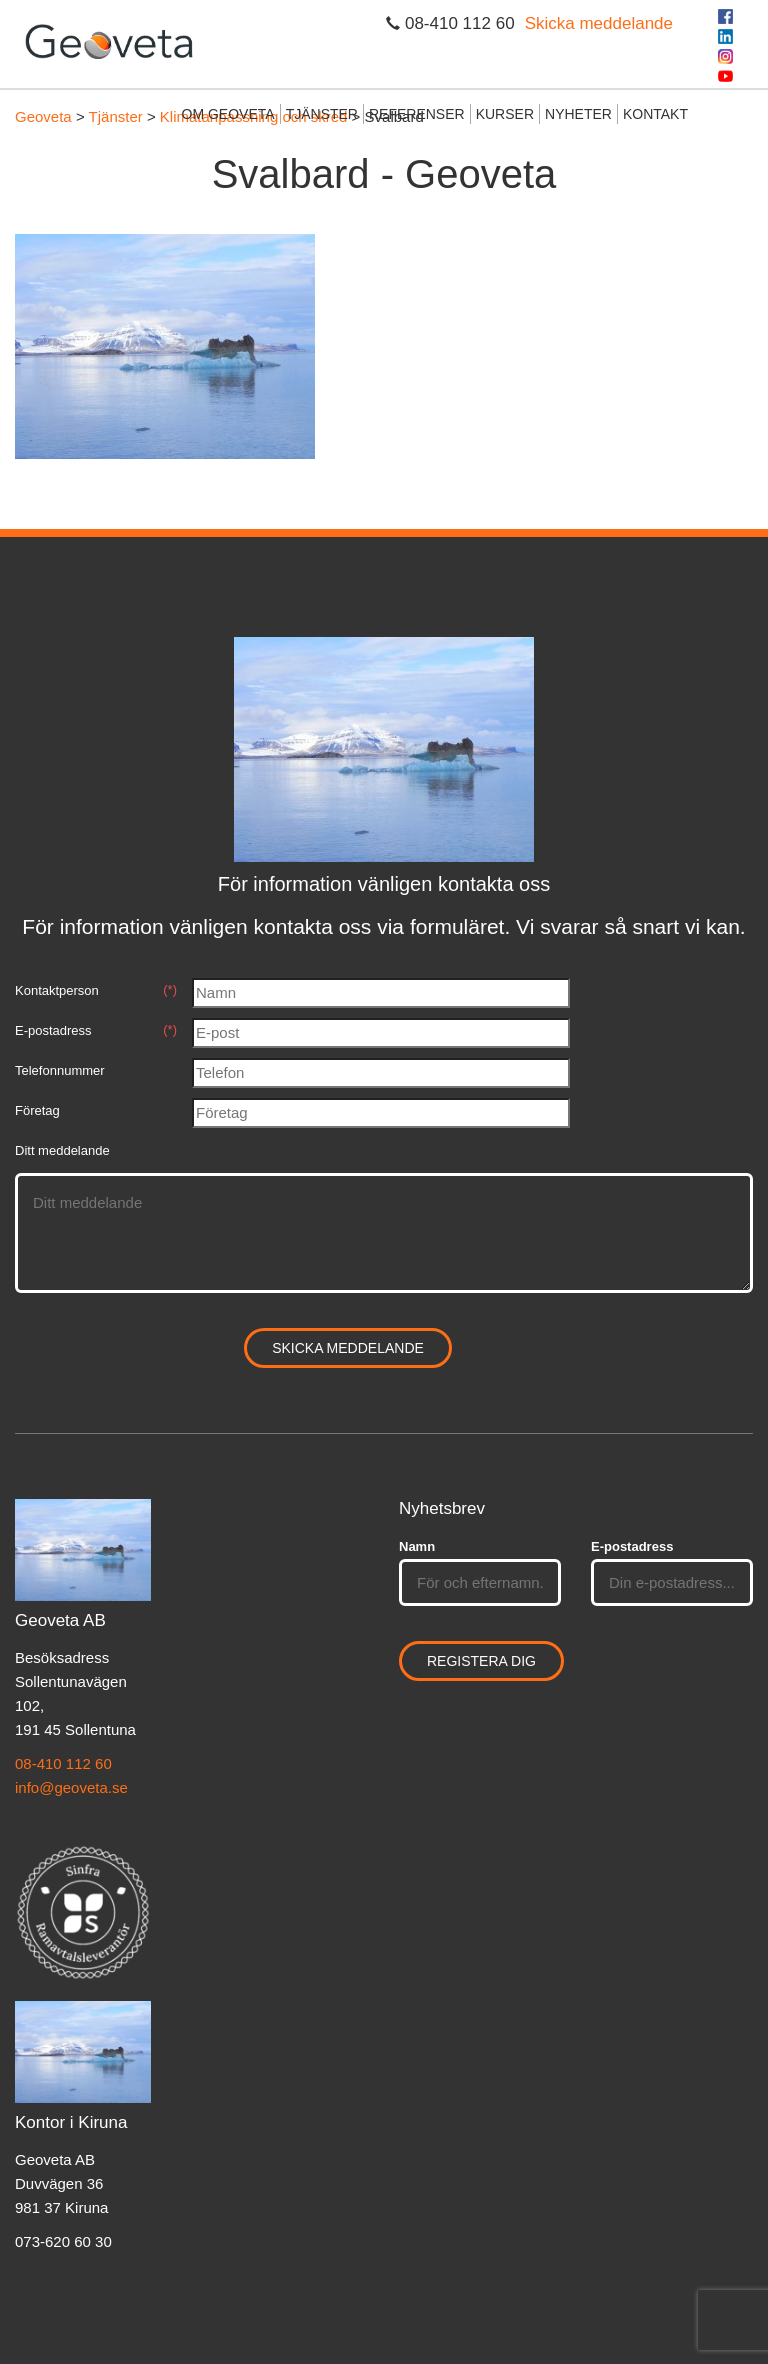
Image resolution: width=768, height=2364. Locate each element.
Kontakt (655, 114)
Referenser (417, 114)
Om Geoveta (228, 114)
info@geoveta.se (71, 1787)
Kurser (505, 114)
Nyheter (578, 114)
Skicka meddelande (599, 23)
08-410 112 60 (63, 1763)
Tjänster (322, 114)
